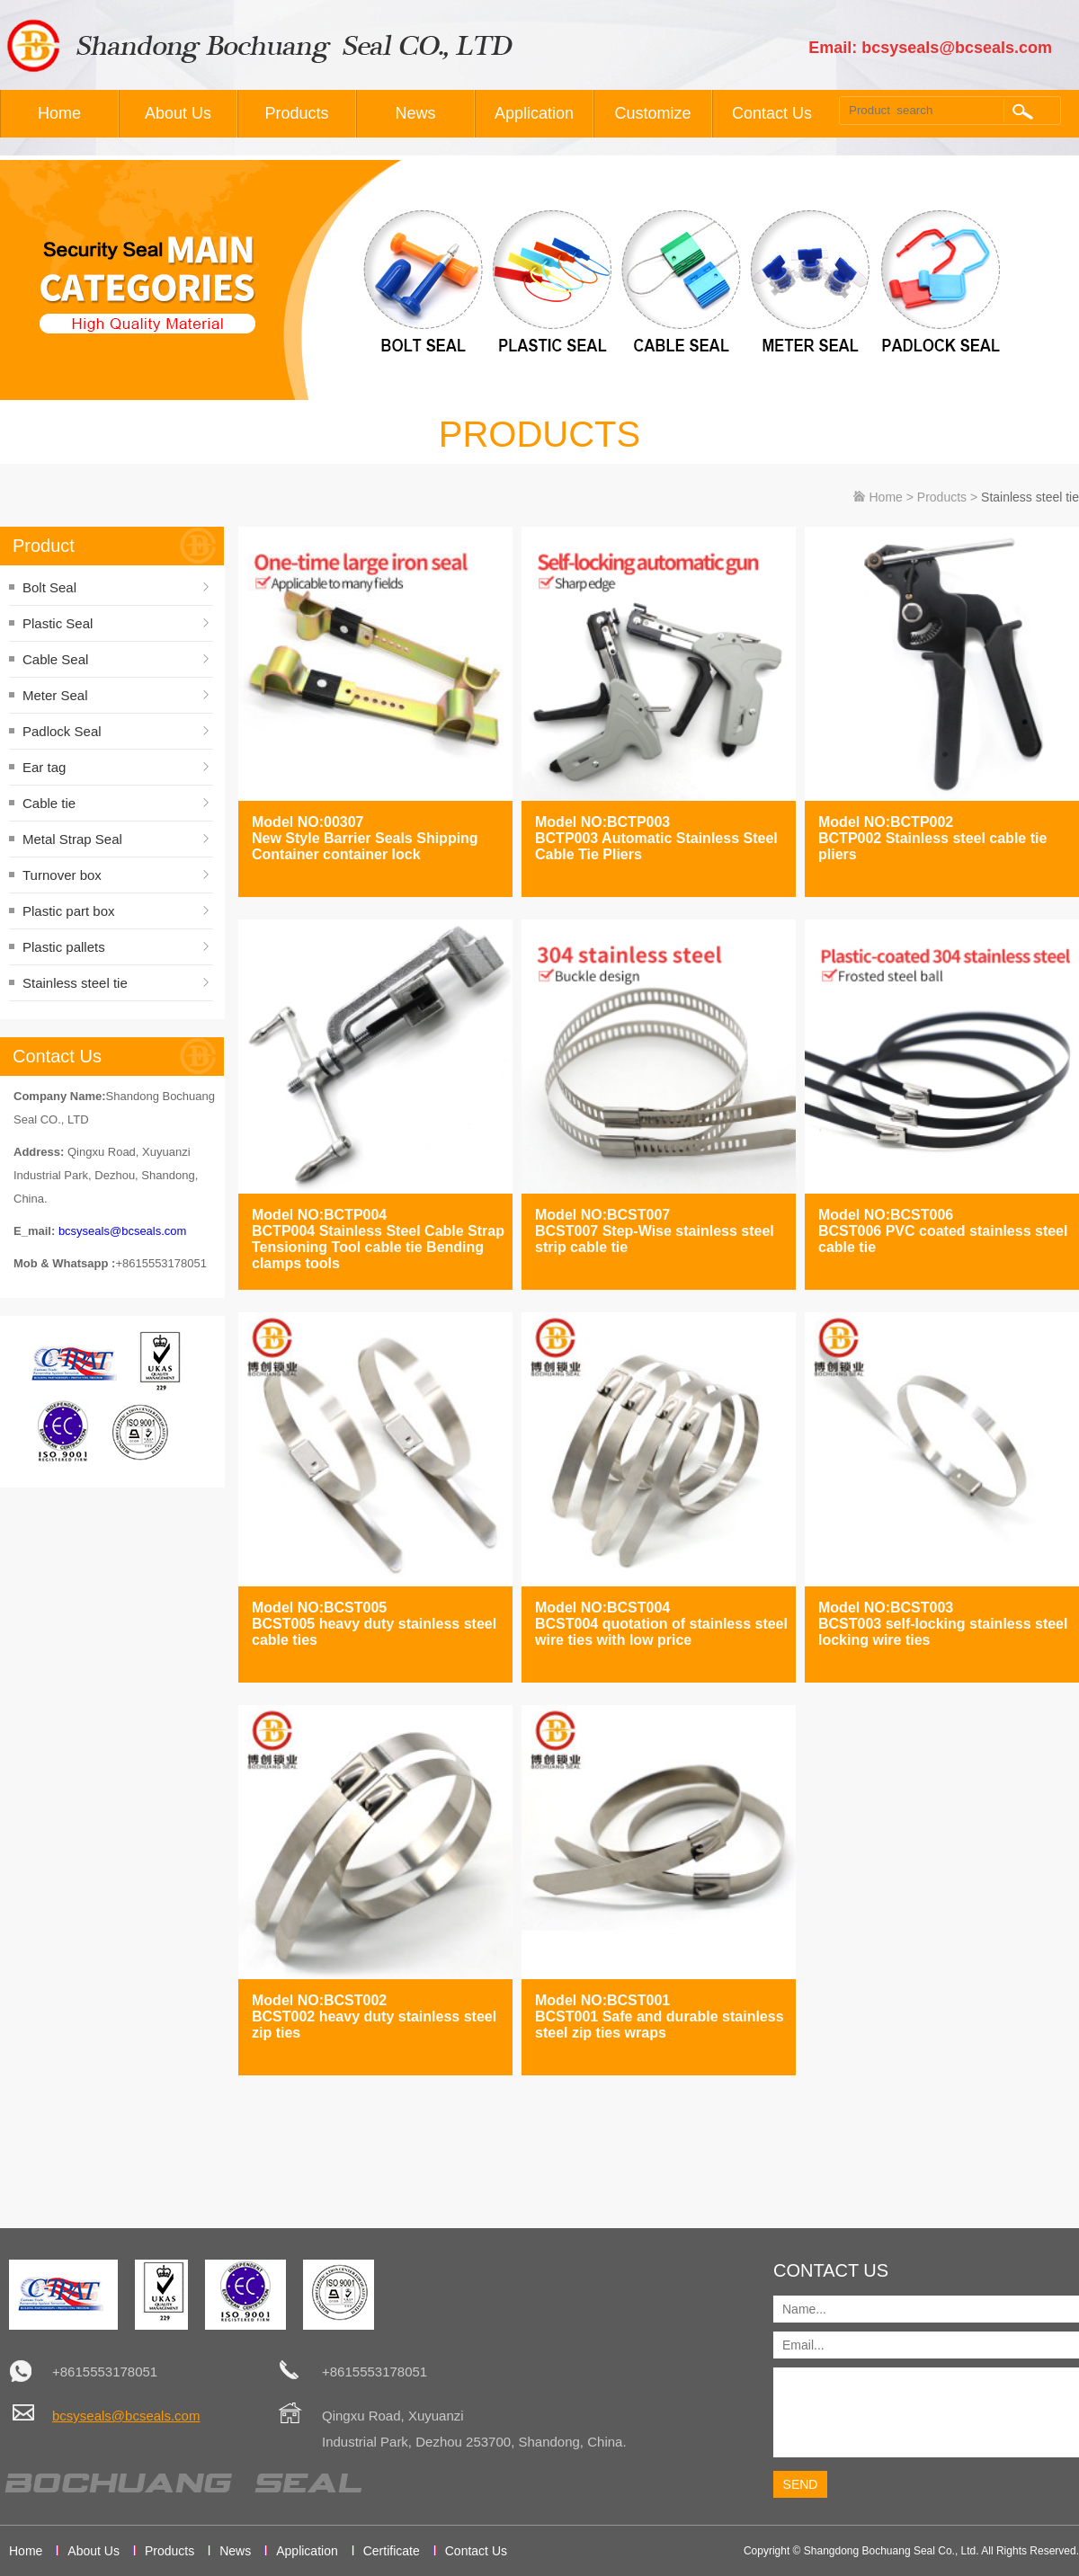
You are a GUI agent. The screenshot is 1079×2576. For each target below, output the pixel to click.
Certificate (391, 2551)
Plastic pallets (63, 947)
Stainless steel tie (75, 982)
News (415, 113)
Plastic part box (68, 911)
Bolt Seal (49, 587)
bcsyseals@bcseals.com (122, 1231)
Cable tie (49, 803)
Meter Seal (55, 695)
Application (534, 113)
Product (44, 545)
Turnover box (62, 875)
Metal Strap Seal (72, 839)
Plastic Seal (57, 623)
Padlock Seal (62, 731)
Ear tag (44, 767)
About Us (178, 113)
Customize (652, 113)
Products (296, 113)
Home (59, 113)
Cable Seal (55, 659)
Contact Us (772, 113)
